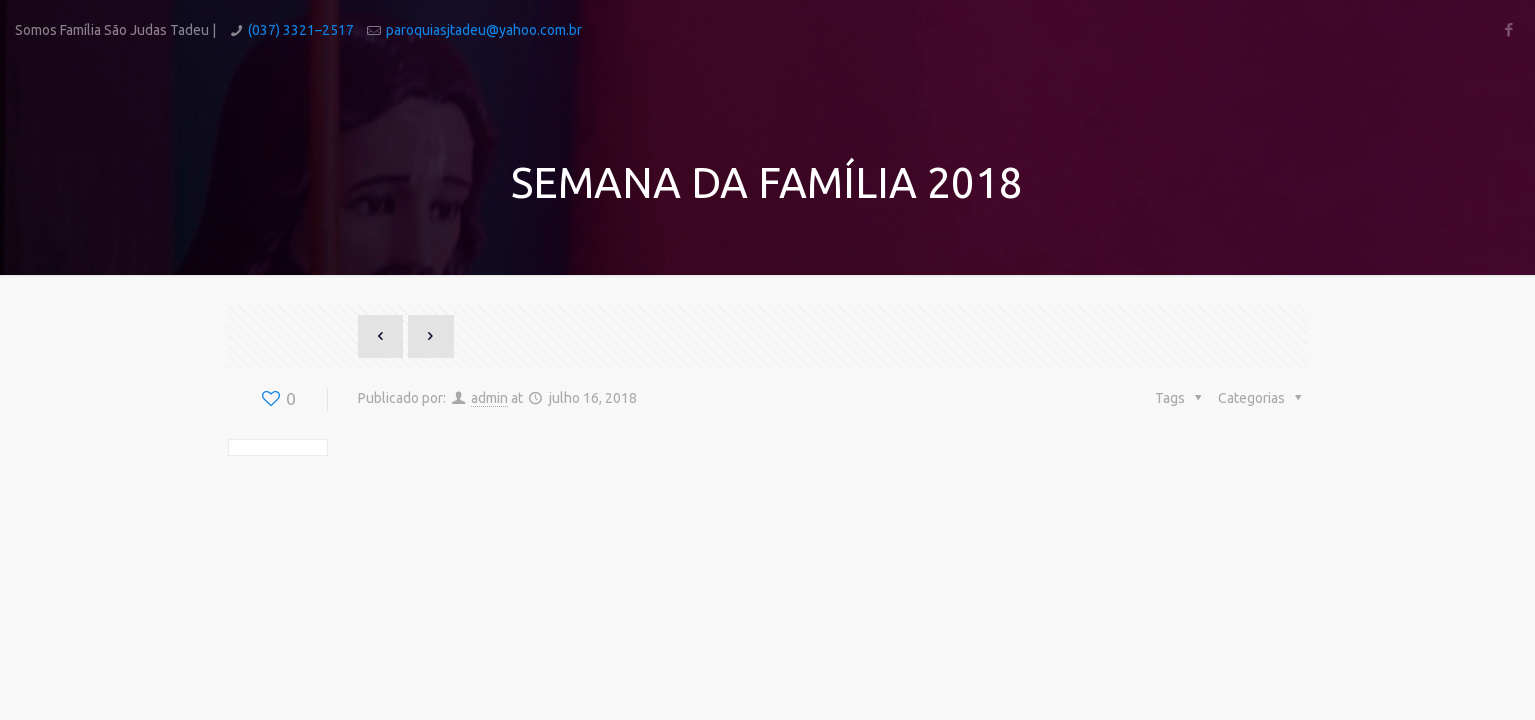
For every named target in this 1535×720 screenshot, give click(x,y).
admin (489, 398)
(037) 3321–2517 (301, 30)
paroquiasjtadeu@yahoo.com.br (484, 30)
